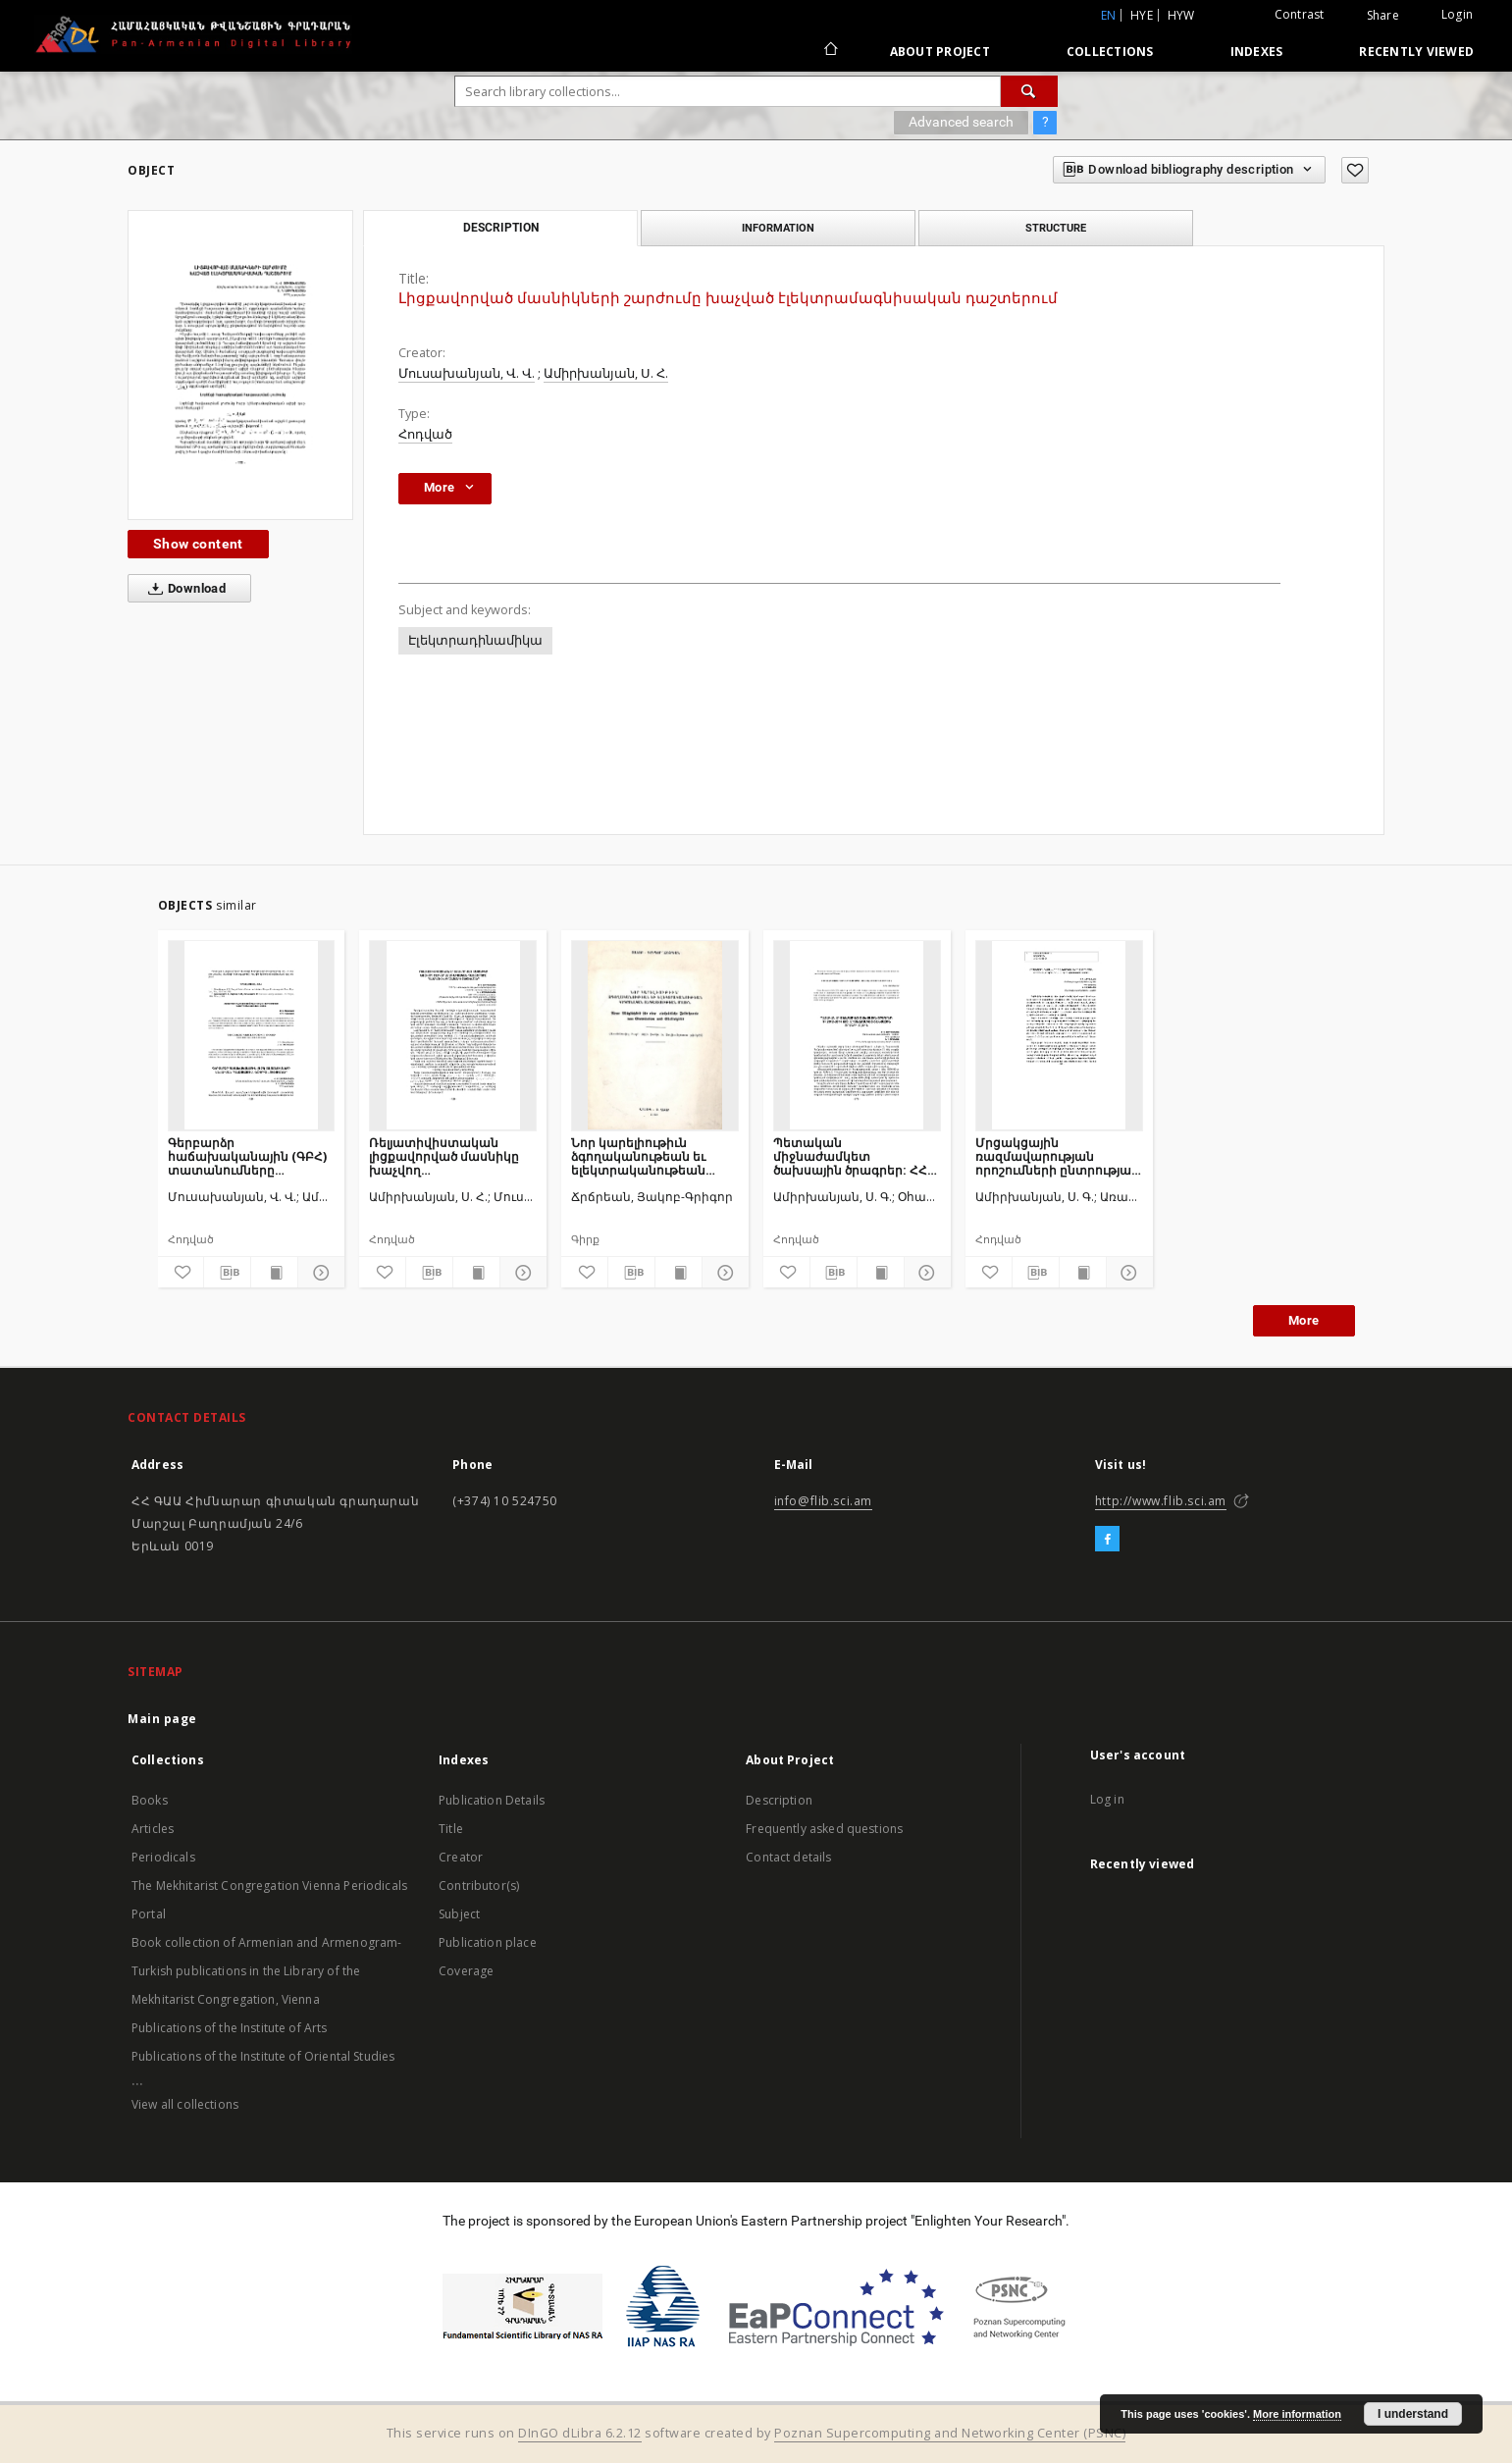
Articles (152, 1828)
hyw (1181, 15)
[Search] (1029, 91)
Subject (459, 1914)
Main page (162, 1718)
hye (1141, 15)
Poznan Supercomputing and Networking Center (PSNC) (949, 2433)
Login (1457, 14)
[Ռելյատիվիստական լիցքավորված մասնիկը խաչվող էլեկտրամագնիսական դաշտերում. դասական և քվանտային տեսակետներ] (453, 1035)
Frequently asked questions (824, 1828)
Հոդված (425, 434)
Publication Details (492, 1800)
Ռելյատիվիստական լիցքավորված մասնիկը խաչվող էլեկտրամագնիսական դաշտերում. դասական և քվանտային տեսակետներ (449, 1156)
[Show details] (318, 1272)
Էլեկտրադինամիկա (475, 640)
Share (1383, 16)
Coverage (466, 1971)
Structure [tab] (1055, 228)
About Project (940, 51)
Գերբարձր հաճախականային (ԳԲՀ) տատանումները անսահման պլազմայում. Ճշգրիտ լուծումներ (247, 1156)
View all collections (184, 2104)
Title (451, 1828)
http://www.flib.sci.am (1160, 1501)
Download (183, 589)
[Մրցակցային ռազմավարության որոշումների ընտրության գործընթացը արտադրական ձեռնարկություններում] (1059, 1035)
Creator (461, 1857)
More (1304, 1320)
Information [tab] (778, 228)
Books (149, 1800)
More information (1297, 2414)
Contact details (788, 1857)
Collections (1110, 51)
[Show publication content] (274, 1272)
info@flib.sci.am (823, 1501)
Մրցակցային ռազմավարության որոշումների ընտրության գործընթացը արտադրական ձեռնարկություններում (1057, 1156)
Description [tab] (501, 228)
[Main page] (830, 51)
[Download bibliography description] (227, 1272)
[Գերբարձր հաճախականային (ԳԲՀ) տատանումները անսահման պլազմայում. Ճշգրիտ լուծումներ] (252, 1035)
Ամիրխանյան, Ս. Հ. (606, 373)
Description (779, 1800)
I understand (1413, 2414)
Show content (198, 543)
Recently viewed (1416, 51)
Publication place (488, 1942)
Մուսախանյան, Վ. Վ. (466, 373)
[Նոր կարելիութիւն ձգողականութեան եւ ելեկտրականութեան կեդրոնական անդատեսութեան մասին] (655, 1035)
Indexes (1256, 51)
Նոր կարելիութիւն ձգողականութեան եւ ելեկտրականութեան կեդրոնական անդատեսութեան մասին (652, 1156)
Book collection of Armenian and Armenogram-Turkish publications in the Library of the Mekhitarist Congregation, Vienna (266, 1971)
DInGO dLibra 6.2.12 (580, 2433)
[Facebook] (1107, 1539)
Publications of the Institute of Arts (229, 2027)
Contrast (1300, 14)
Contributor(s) (479, 1885)
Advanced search (961, 122)
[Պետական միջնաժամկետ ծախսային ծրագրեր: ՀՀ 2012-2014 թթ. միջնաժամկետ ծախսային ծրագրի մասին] (857, 1035)
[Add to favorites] (1355, 170)
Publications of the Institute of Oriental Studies (262, 2056)
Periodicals (163, 1857)
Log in (1107, 1799)
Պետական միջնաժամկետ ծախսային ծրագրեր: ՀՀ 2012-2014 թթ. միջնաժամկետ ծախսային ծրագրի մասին (850, 1156)
